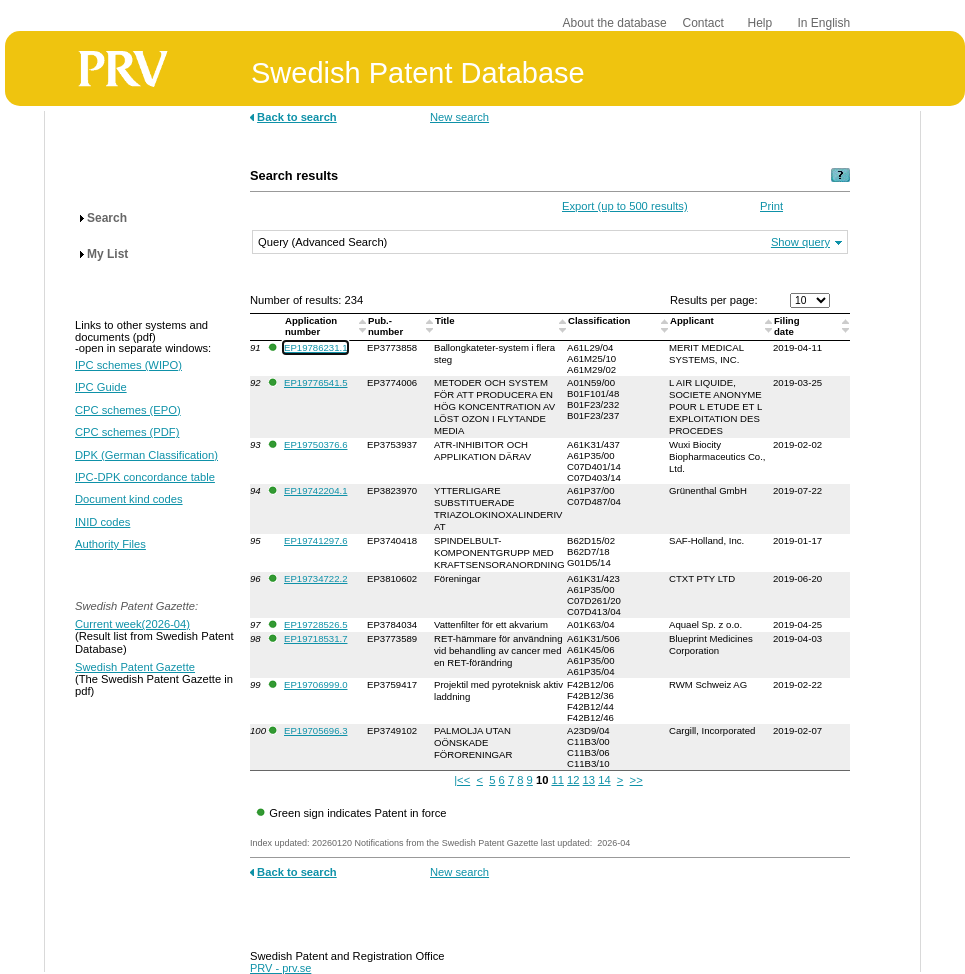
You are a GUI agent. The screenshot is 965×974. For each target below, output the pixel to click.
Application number (311, 326)
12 (573, 780)
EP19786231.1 (315, 347)
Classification (600, 320)
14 (604, 780)
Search (107, 218)
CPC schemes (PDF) (127, 432)
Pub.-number (387, 326)
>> (636, 780)
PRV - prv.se (280, 968)
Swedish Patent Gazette (135, 667)
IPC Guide (101, 387)
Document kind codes (129, 499)
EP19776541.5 (315, 382)
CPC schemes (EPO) (128, 410)
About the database (615, 23)
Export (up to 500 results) (625, 206)
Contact (703, 23)
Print (771, 206)
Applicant (693, 320)
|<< (462, 780)
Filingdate (787, 326)
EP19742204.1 (315, 490)
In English (824, 23)
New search (459, 117)
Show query (800, 242)
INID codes (102, 522)
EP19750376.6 (315, 444)
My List (107, 254)
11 (557, 780)
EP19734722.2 (315, 578)
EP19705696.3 (315, 730)
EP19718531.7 (315, 638)
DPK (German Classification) (146, 455)
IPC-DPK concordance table (145, 477)
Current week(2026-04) (132, 624)
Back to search (297, 117)
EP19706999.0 (315, 684)
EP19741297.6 (315, 540)
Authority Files (110, 544)
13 (589, 780)
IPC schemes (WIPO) (128, 365)
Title (446, 320)
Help (760, 23)
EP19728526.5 (315, 624)
